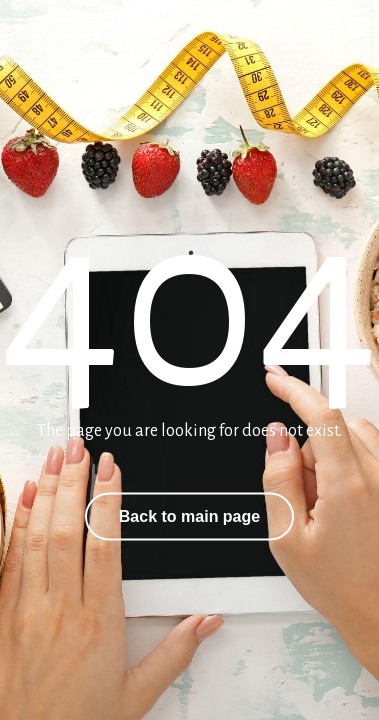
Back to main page (189, 516)
